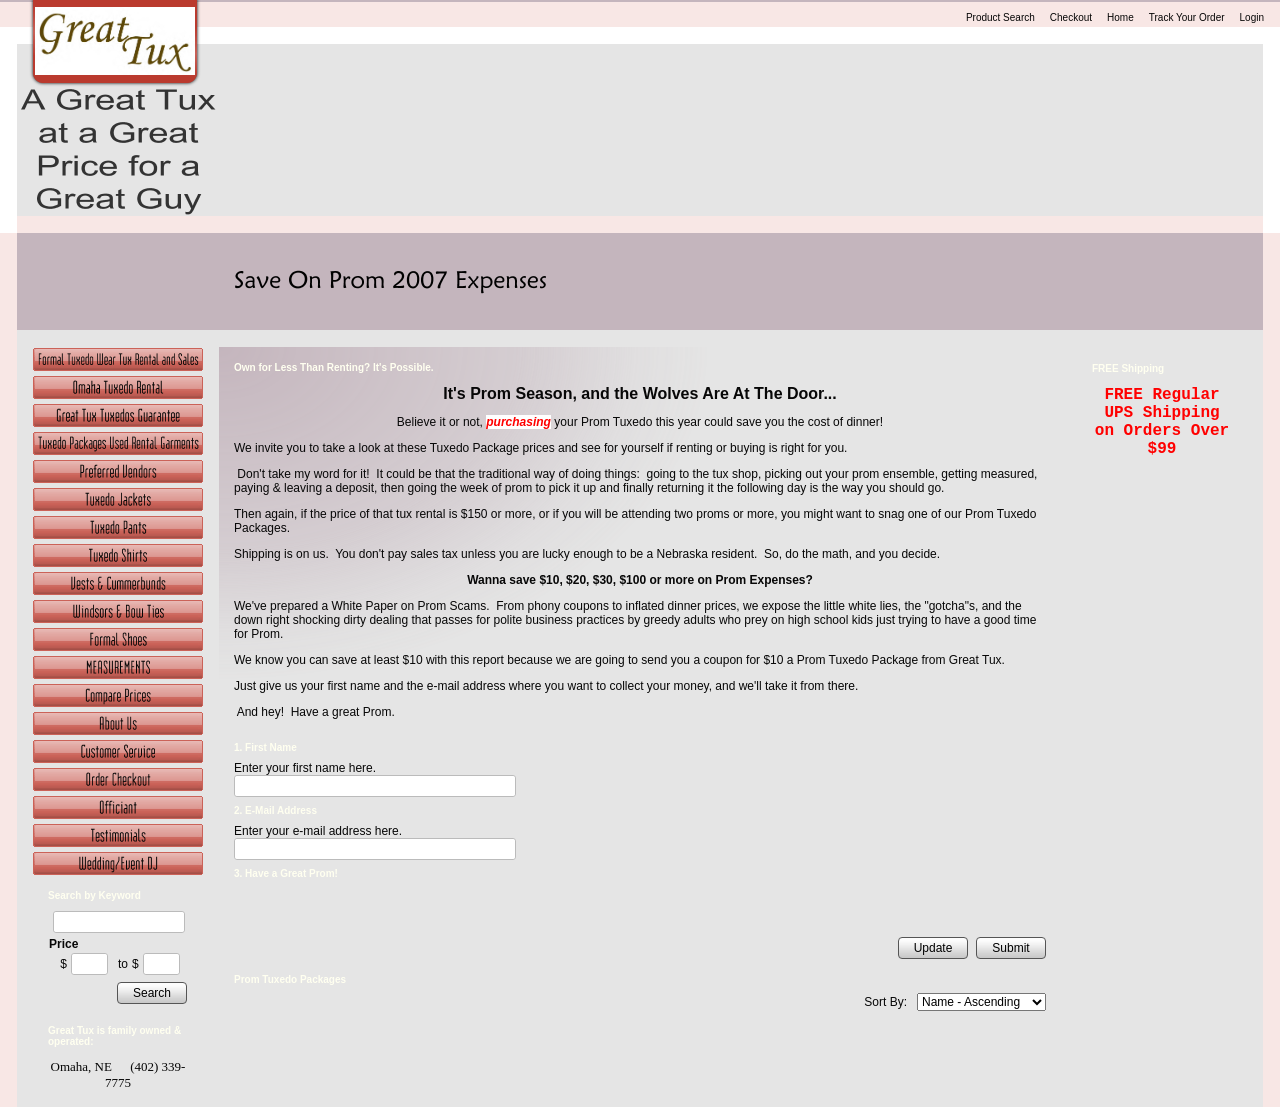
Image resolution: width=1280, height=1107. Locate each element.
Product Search (1000, 17)
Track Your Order (1187, 17)
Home (1120, 17)
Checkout (1071, 17)
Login (1252, 17)
